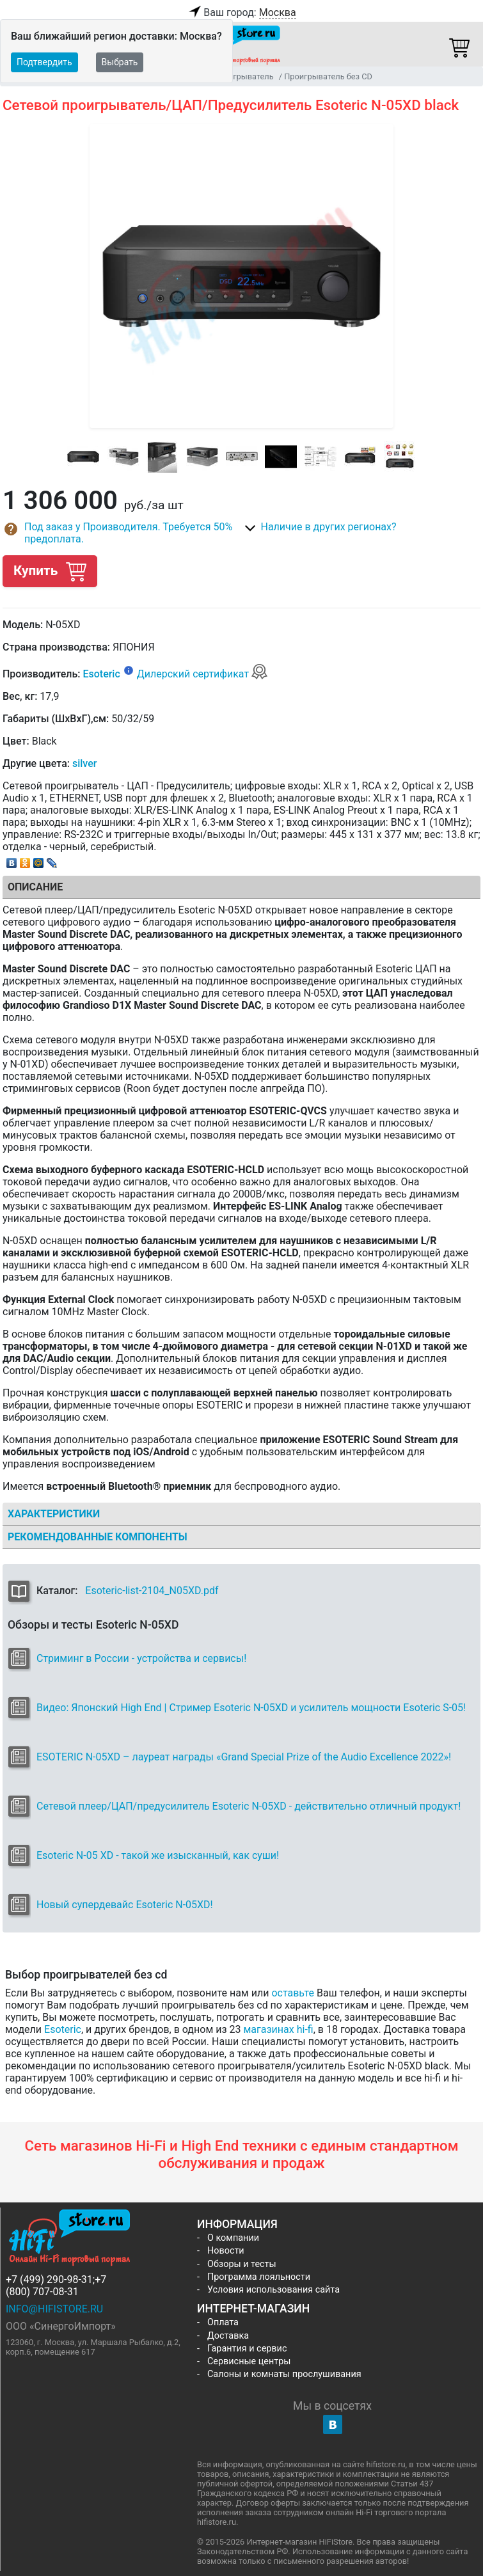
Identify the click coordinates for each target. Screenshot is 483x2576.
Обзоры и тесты (241, 2264)
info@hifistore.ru (54, 2309)
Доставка (228, 2335)
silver (84, 763)
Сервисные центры (248, 2361)
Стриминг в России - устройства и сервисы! (141, 1658)
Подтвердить (44, 62)
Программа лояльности (258, 2277)
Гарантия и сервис (247, 2348)
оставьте (292, 1993)
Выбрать (120, 62)
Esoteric (101, 674)
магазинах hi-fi (278, 2029)
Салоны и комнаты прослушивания (284, 2374)
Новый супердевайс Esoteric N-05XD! (124, 1905)
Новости (225, 2250)
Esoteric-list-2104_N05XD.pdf (151, 1590)
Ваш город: (241, 12)
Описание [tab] (35, 887)
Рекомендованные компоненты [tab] (97, 1537)
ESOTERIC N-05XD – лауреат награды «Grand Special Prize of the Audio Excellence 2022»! (243, 1757)
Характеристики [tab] (54, 1514)
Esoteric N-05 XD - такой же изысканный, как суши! (157, 1855)
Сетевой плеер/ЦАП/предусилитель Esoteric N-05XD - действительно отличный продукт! (248, 1806)
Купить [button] (49, 571)
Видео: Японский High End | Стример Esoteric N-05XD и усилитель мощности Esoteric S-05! (251, 1708)
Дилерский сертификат (202, 674)
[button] (122, 533)
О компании (233, 2237)
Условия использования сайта (273, 2289)
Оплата (223, 2322)
